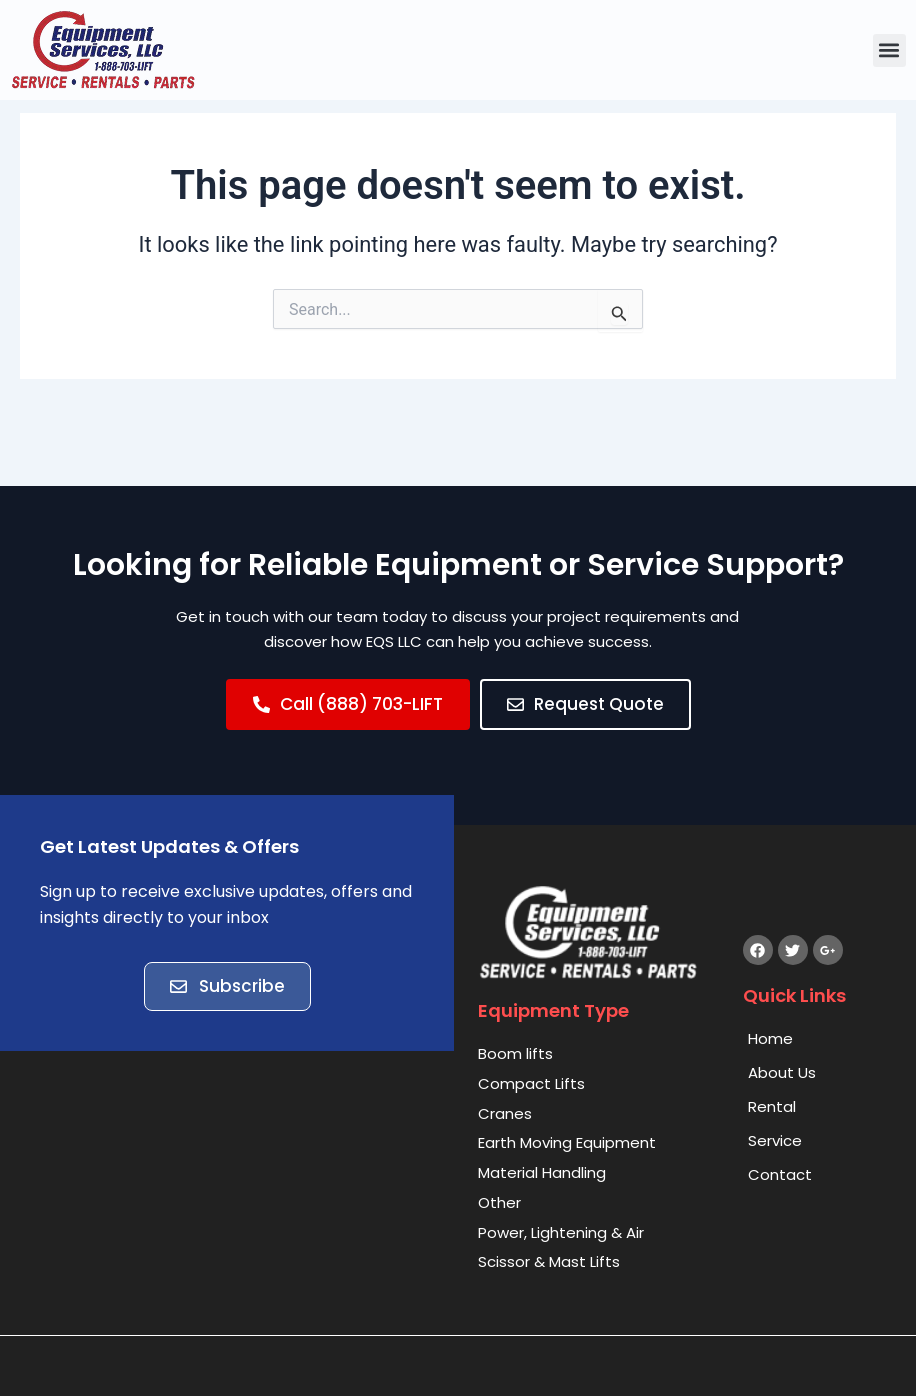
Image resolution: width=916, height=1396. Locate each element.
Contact (780, 1175)
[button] (889, 50)
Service (775, 1141)
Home (770, 1039)
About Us (782, 1073)
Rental (772, 1107)
